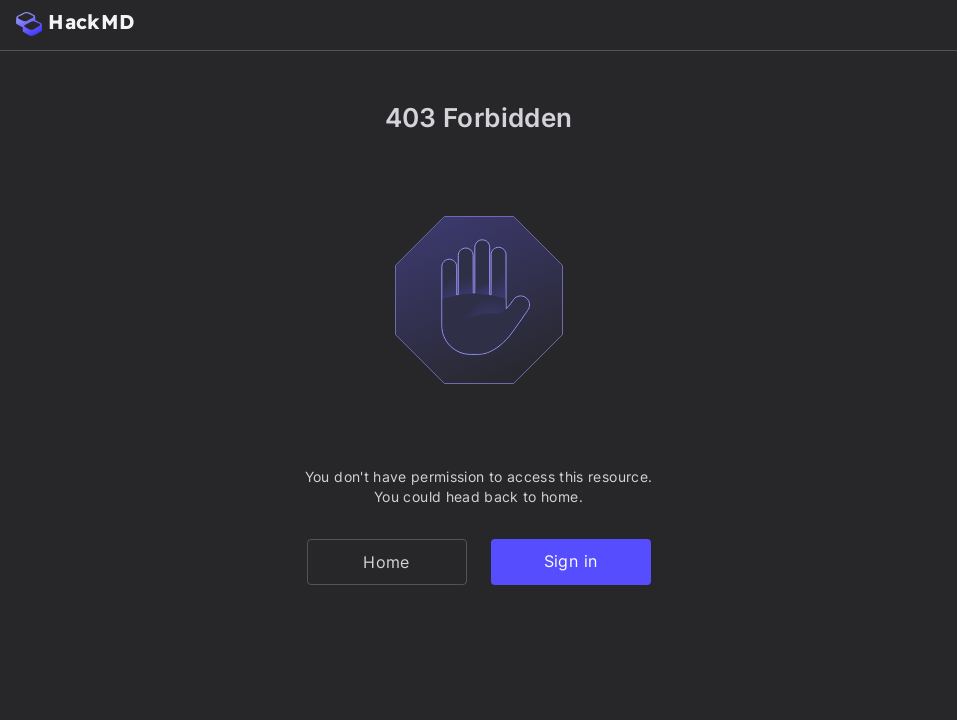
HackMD (75, 22)
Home (386, 562)
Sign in (570, 561)
